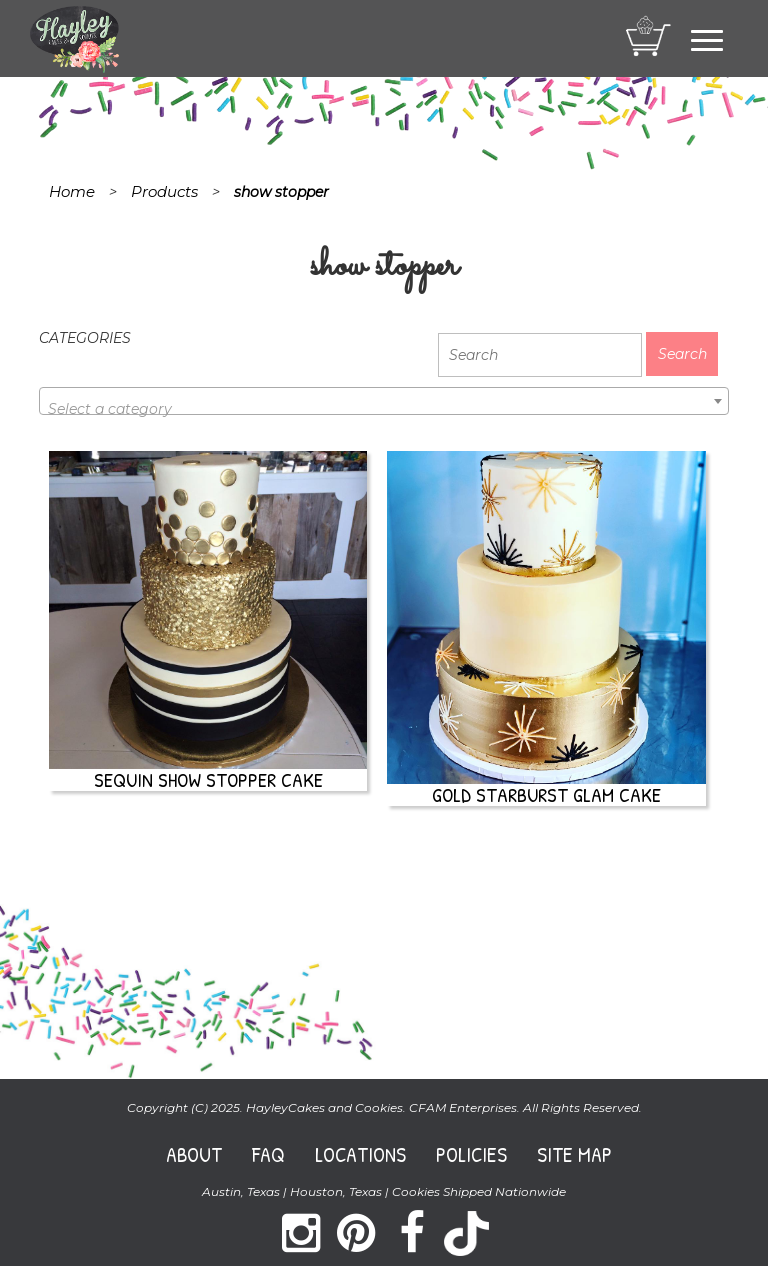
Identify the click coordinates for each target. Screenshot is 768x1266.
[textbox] (384, 409)
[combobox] (384, 401)
